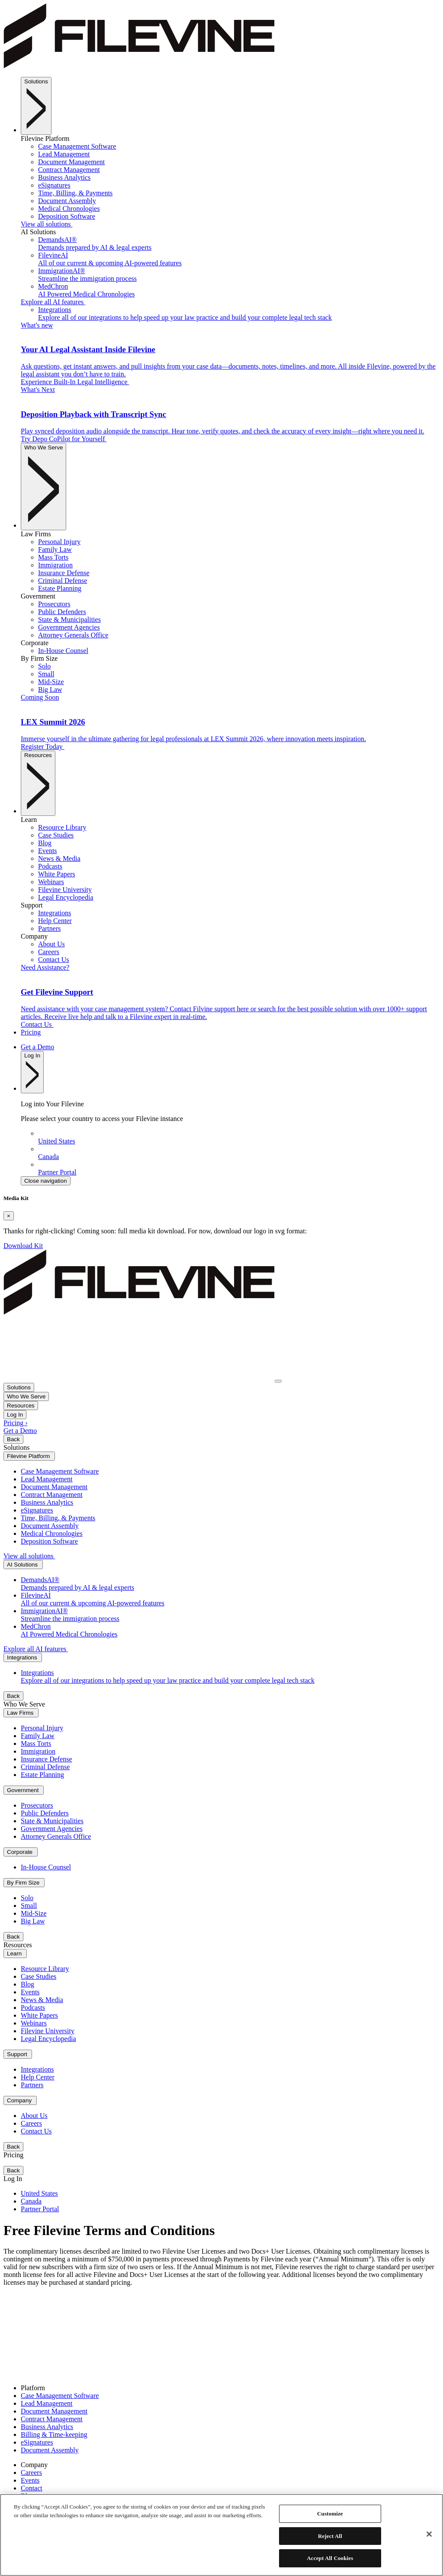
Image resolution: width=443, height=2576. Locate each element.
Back (13, 1439)
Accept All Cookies (330, 2558)
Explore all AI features (53, 302)
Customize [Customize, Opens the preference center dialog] (330, 2513)
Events (30, 2480)
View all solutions (46, 224)
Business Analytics (47, 2426)
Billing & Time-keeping (54, 2434)
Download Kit (23, 1245)
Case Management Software (60, 2395)
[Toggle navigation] (278, 1381)
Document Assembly (50, 2450)
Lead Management (47, 2403)
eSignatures (37, 2442)
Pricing (31, 1032)
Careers (31, 2472)
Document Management (54, 2411)
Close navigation (45, 1181)
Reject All (330, 2536)
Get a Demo (37, 1047)
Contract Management (52, 2419)
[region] (221, 2535)
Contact (31, 2488)
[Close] (8, 1215)
